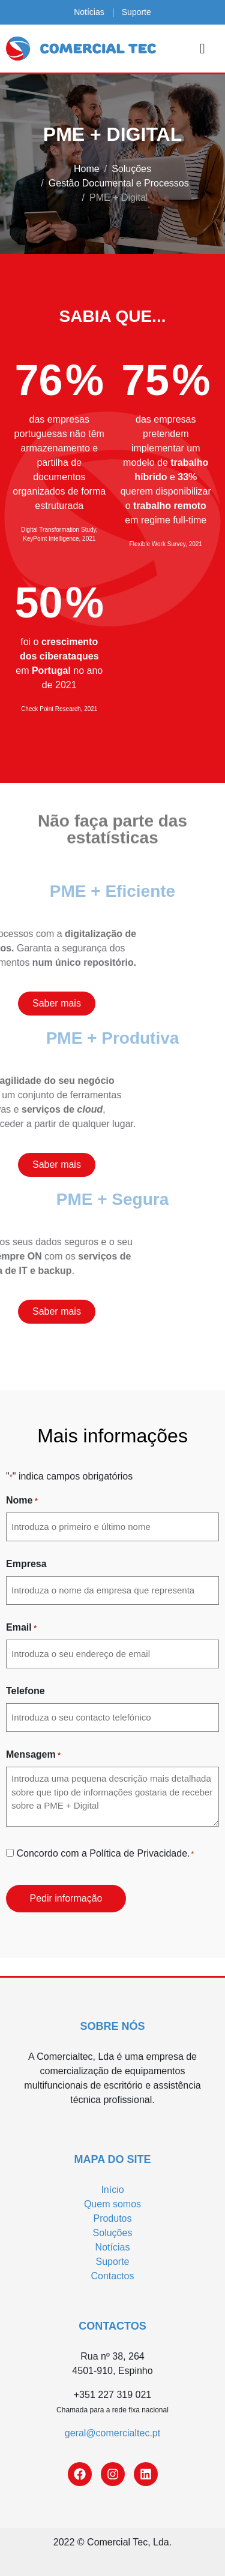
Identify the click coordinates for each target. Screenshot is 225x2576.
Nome (22, 1501)
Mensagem (33, 1755)
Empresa (26, 1564)
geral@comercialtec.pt (112, 2433)
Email (21, 1628)
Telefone (25, 1691)
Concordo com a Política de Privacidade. (105, 1854)
